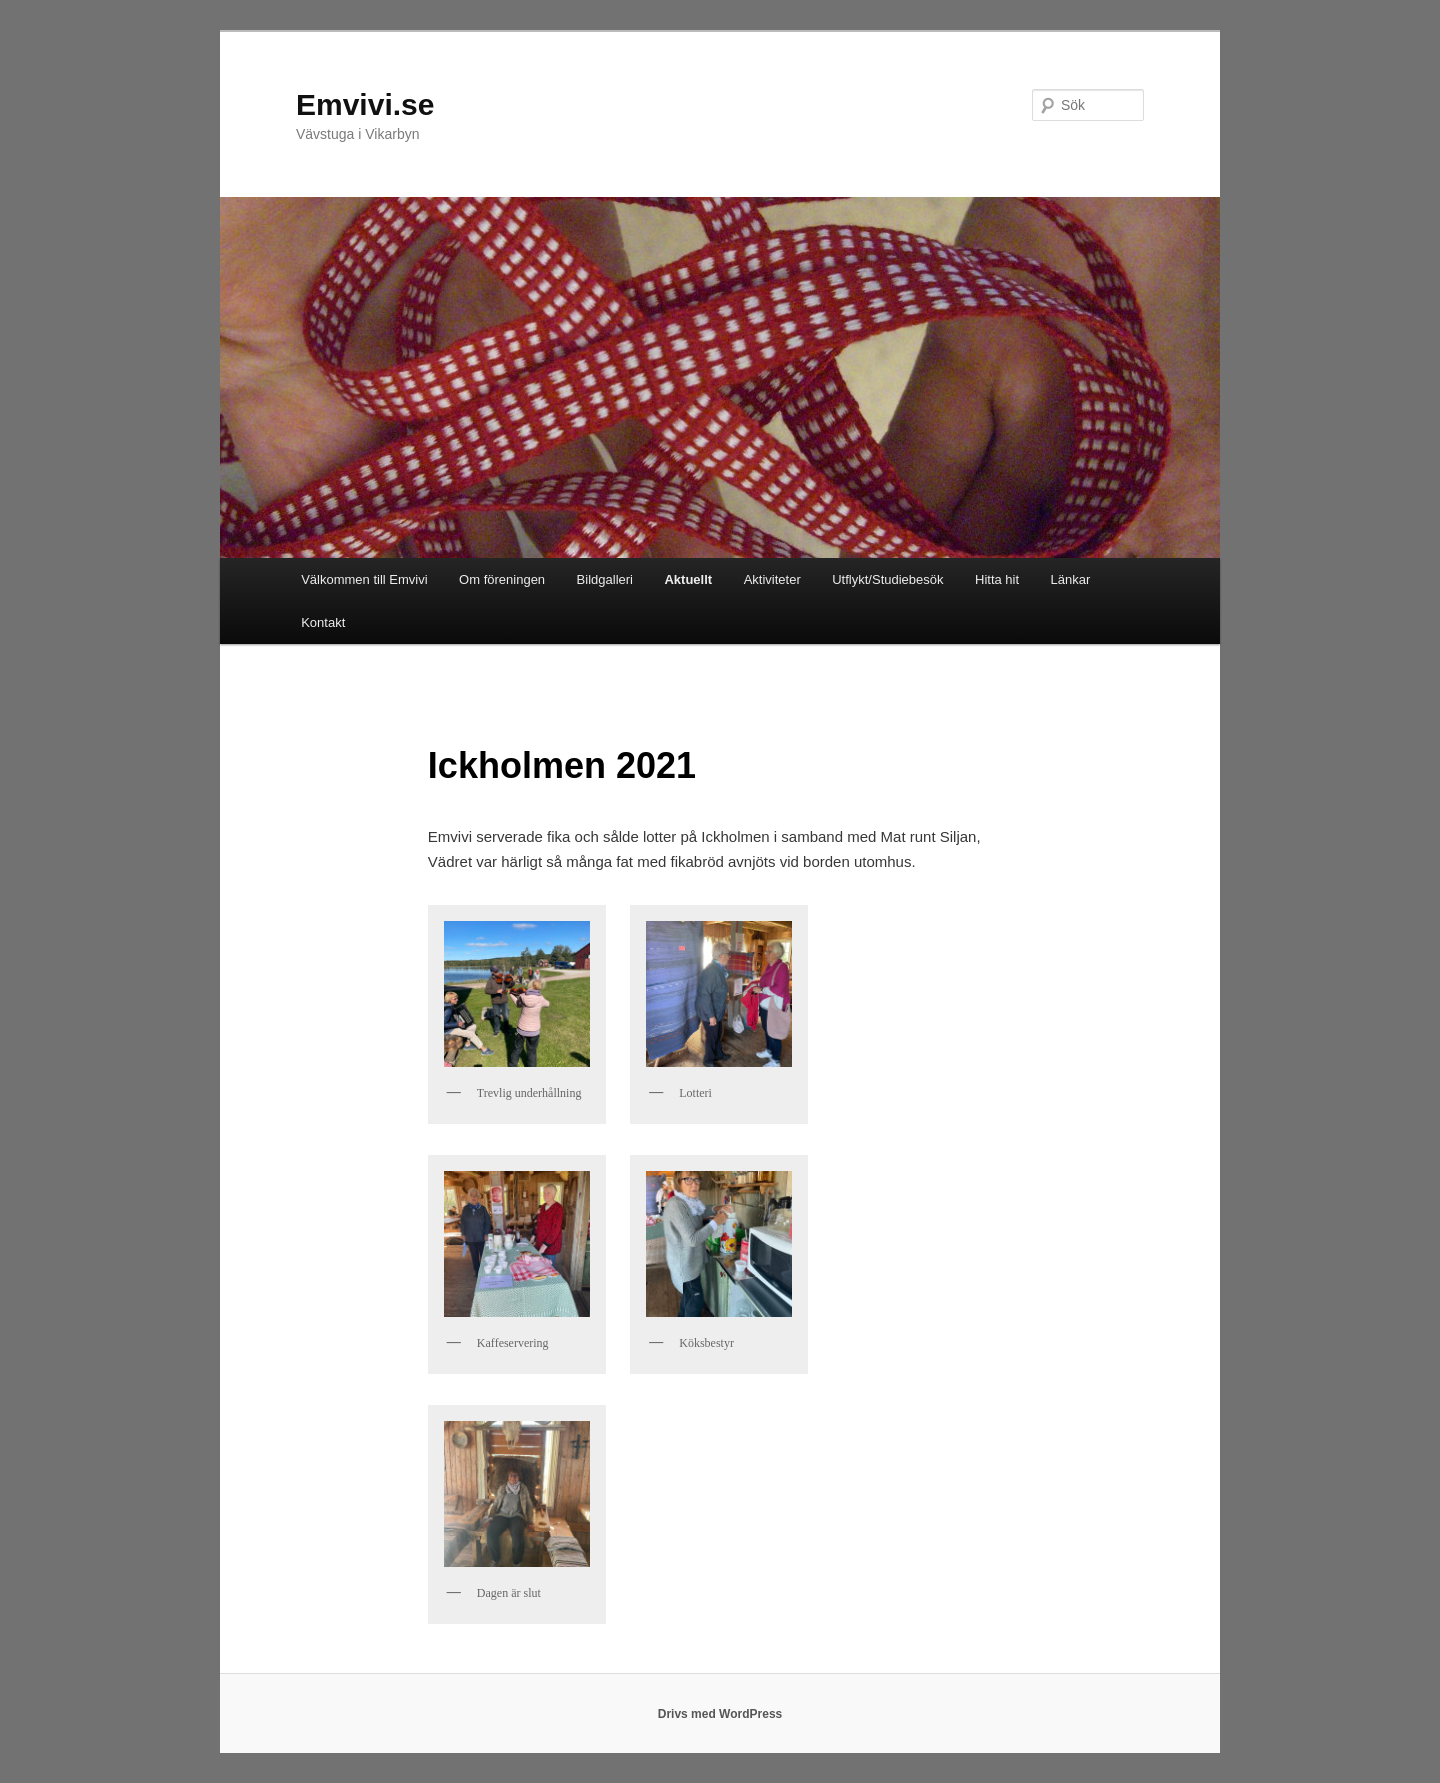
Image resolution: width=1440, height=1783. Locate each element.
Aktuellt (688, 579)
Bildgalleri (605, 579)
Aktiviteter (772, 579)
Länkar (1071, 579)
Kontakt (323, 622)
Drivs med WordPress (720, 1714)
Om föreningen (502, 579)
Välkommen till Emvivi (364, 579)
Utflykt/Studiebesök (887, 579)
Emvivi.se (365, 104)
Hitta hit (997, 579)
